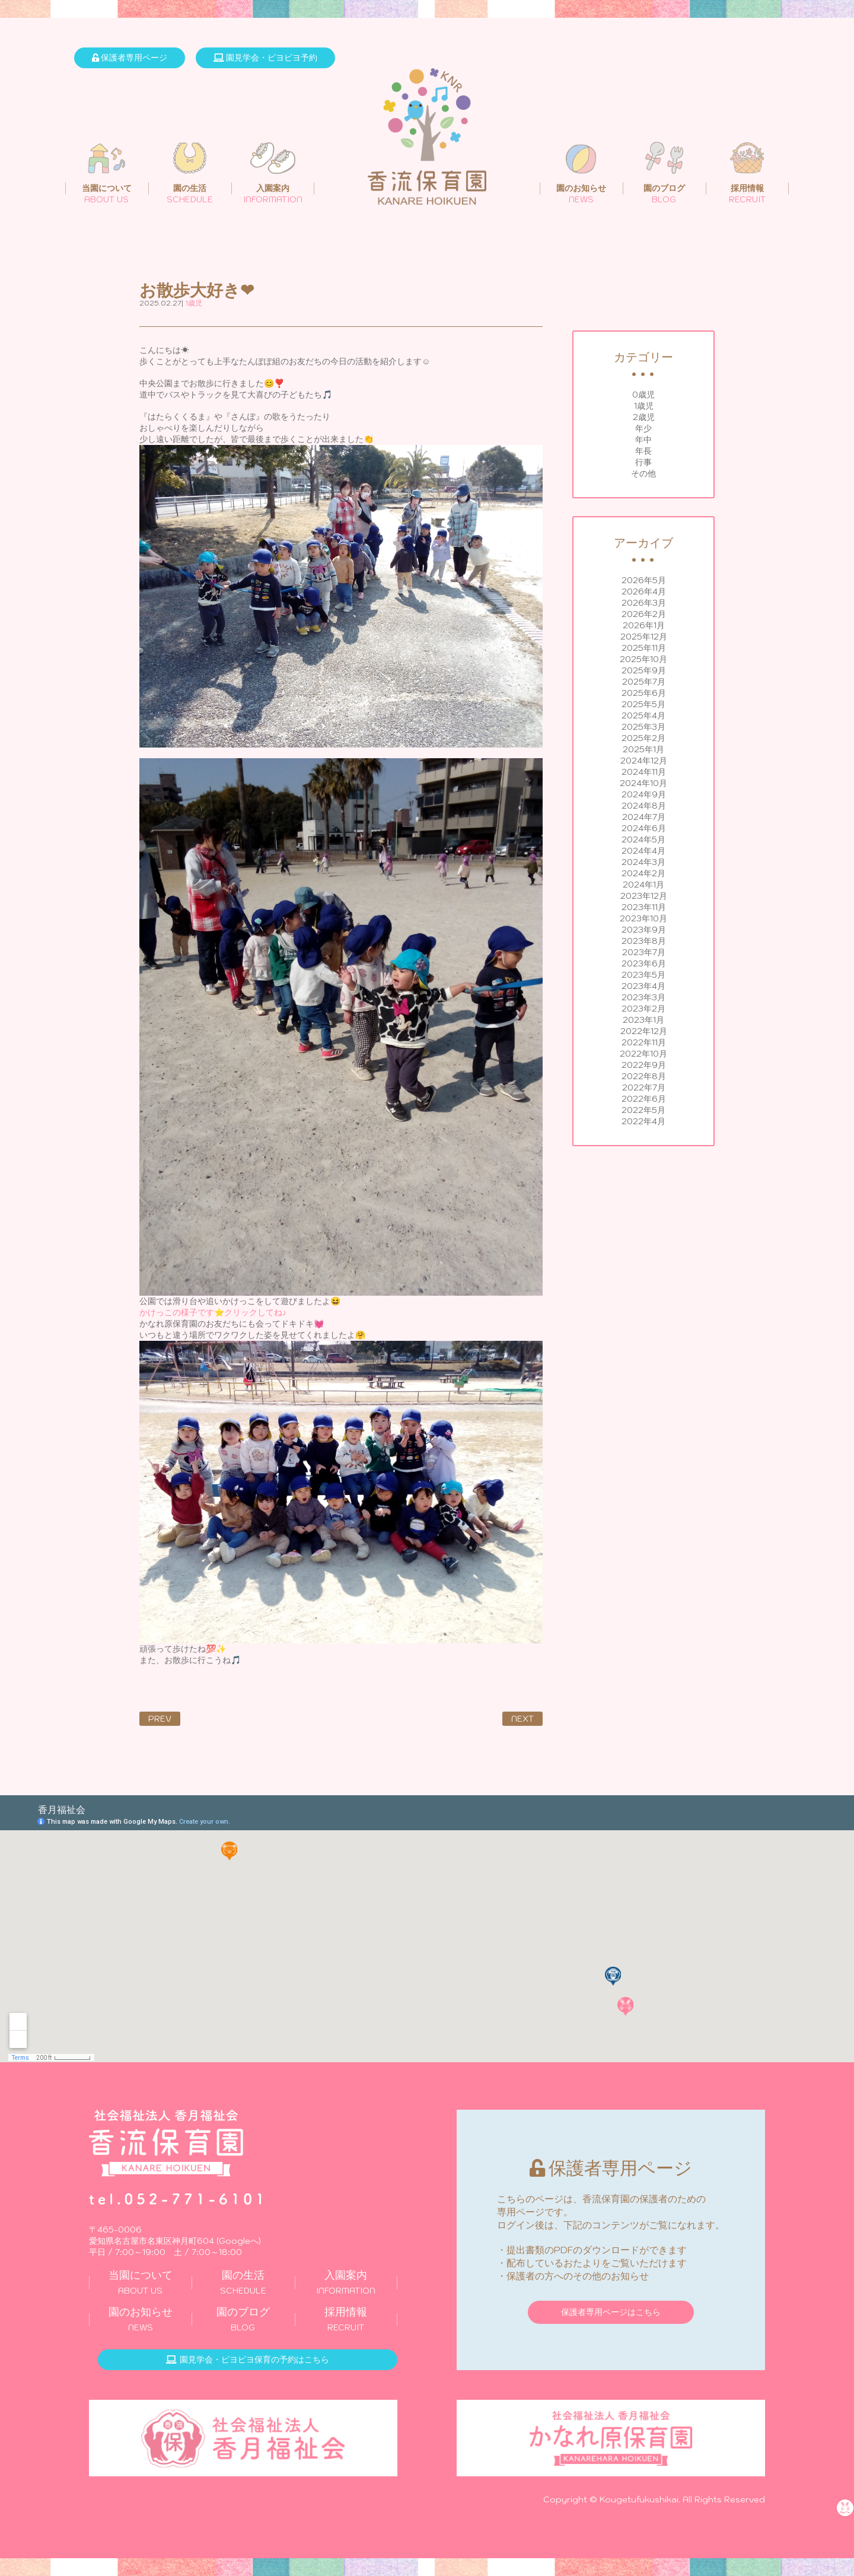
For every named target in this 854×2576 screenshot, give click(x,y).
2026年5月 (644, 580)
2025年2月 (643, 738)
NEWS (140, 2319)
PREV (159, 1718)
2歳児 (644, 417)
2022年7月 (643, 1087)
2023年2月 (643, 1008)
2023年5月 (643, 974)
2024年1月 (643, 884)
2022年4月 (643, 1121)
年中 (643, 439)
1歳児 (644, 405)
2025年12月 (643, 636)
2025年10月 (643, 659)
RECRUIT (346, 2319)
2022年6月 (644, 1098)
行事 (643, 462)
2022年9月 (644, 1065)
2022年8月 (644, 1076)
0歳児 (643, 394)
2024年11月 (644, 772)
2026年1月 (644, 625)
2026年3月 (644, 602)
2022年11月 (644, 1042)
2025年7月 (643, 681)
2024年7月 (643, 817)
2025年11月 (644, 648)
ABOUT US (140, 2282)
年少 (643, 428)
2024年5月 (643, 839)
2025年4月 (643, 715)
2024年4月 (643, 850)
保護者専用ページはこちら (611, 2312)
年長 (643, 451)
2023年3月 (643, 997)
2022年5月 (643, 1110)
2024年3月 (643, 862)
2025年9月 (644, 670)
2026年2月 (644, 614)
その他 (643, 473)
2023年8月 (644, 941)
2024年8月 (644, 805)
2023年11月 (644, 907)
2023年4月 (643, 986)
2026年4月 (644, 591)
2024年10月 (643, 783)
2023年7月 (643, 952)
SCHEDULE (243, 2282)
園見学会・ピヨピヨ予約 (265, 57)
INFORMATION (346, 2282)
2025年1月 (643, 749)
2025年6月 (644, 693)
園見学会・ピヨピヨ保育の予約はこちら (247, 2359)
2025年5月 (643, 704)
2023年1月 (643, 1020)
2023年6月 (644, 963)
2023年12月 (643, 896)
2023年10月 (643, 918)
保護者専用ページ (129, 57)
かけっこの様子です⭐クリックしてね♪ (212, 1312)
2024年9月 (644, 794)
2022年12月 (643, 1031)
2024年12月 (643, 760)
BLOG (243, 2319)
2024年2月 (643, 873)
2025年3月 (643, 726)
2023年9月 (644, 929)
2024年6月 (644, 828)
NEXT (522, 1718)
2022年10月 (643, 1053)
